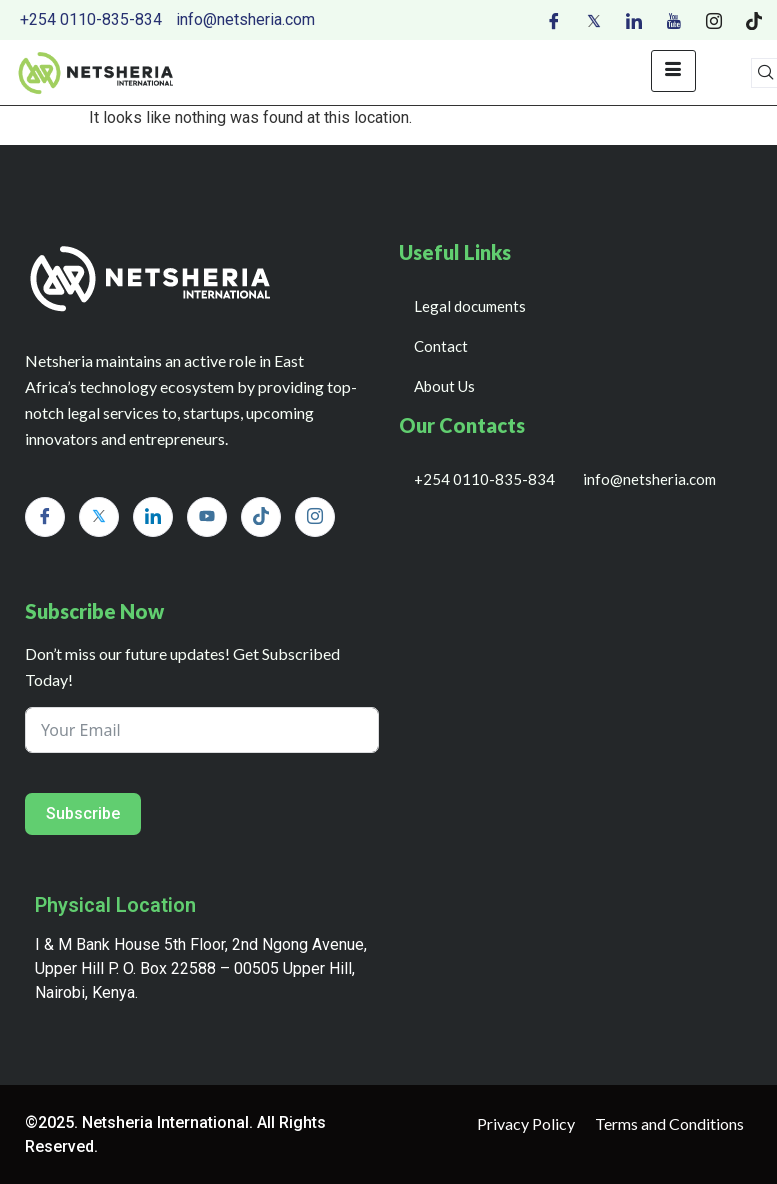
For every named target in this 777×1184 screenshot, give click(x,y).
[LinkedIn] (634, 20)
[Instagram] (714, 20)
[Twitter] (594, 20)
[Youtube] (674, 20)
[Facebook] (554, 20)
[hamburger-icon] (673, 71)
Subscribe (83, 813)
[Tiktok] (754, 20)
